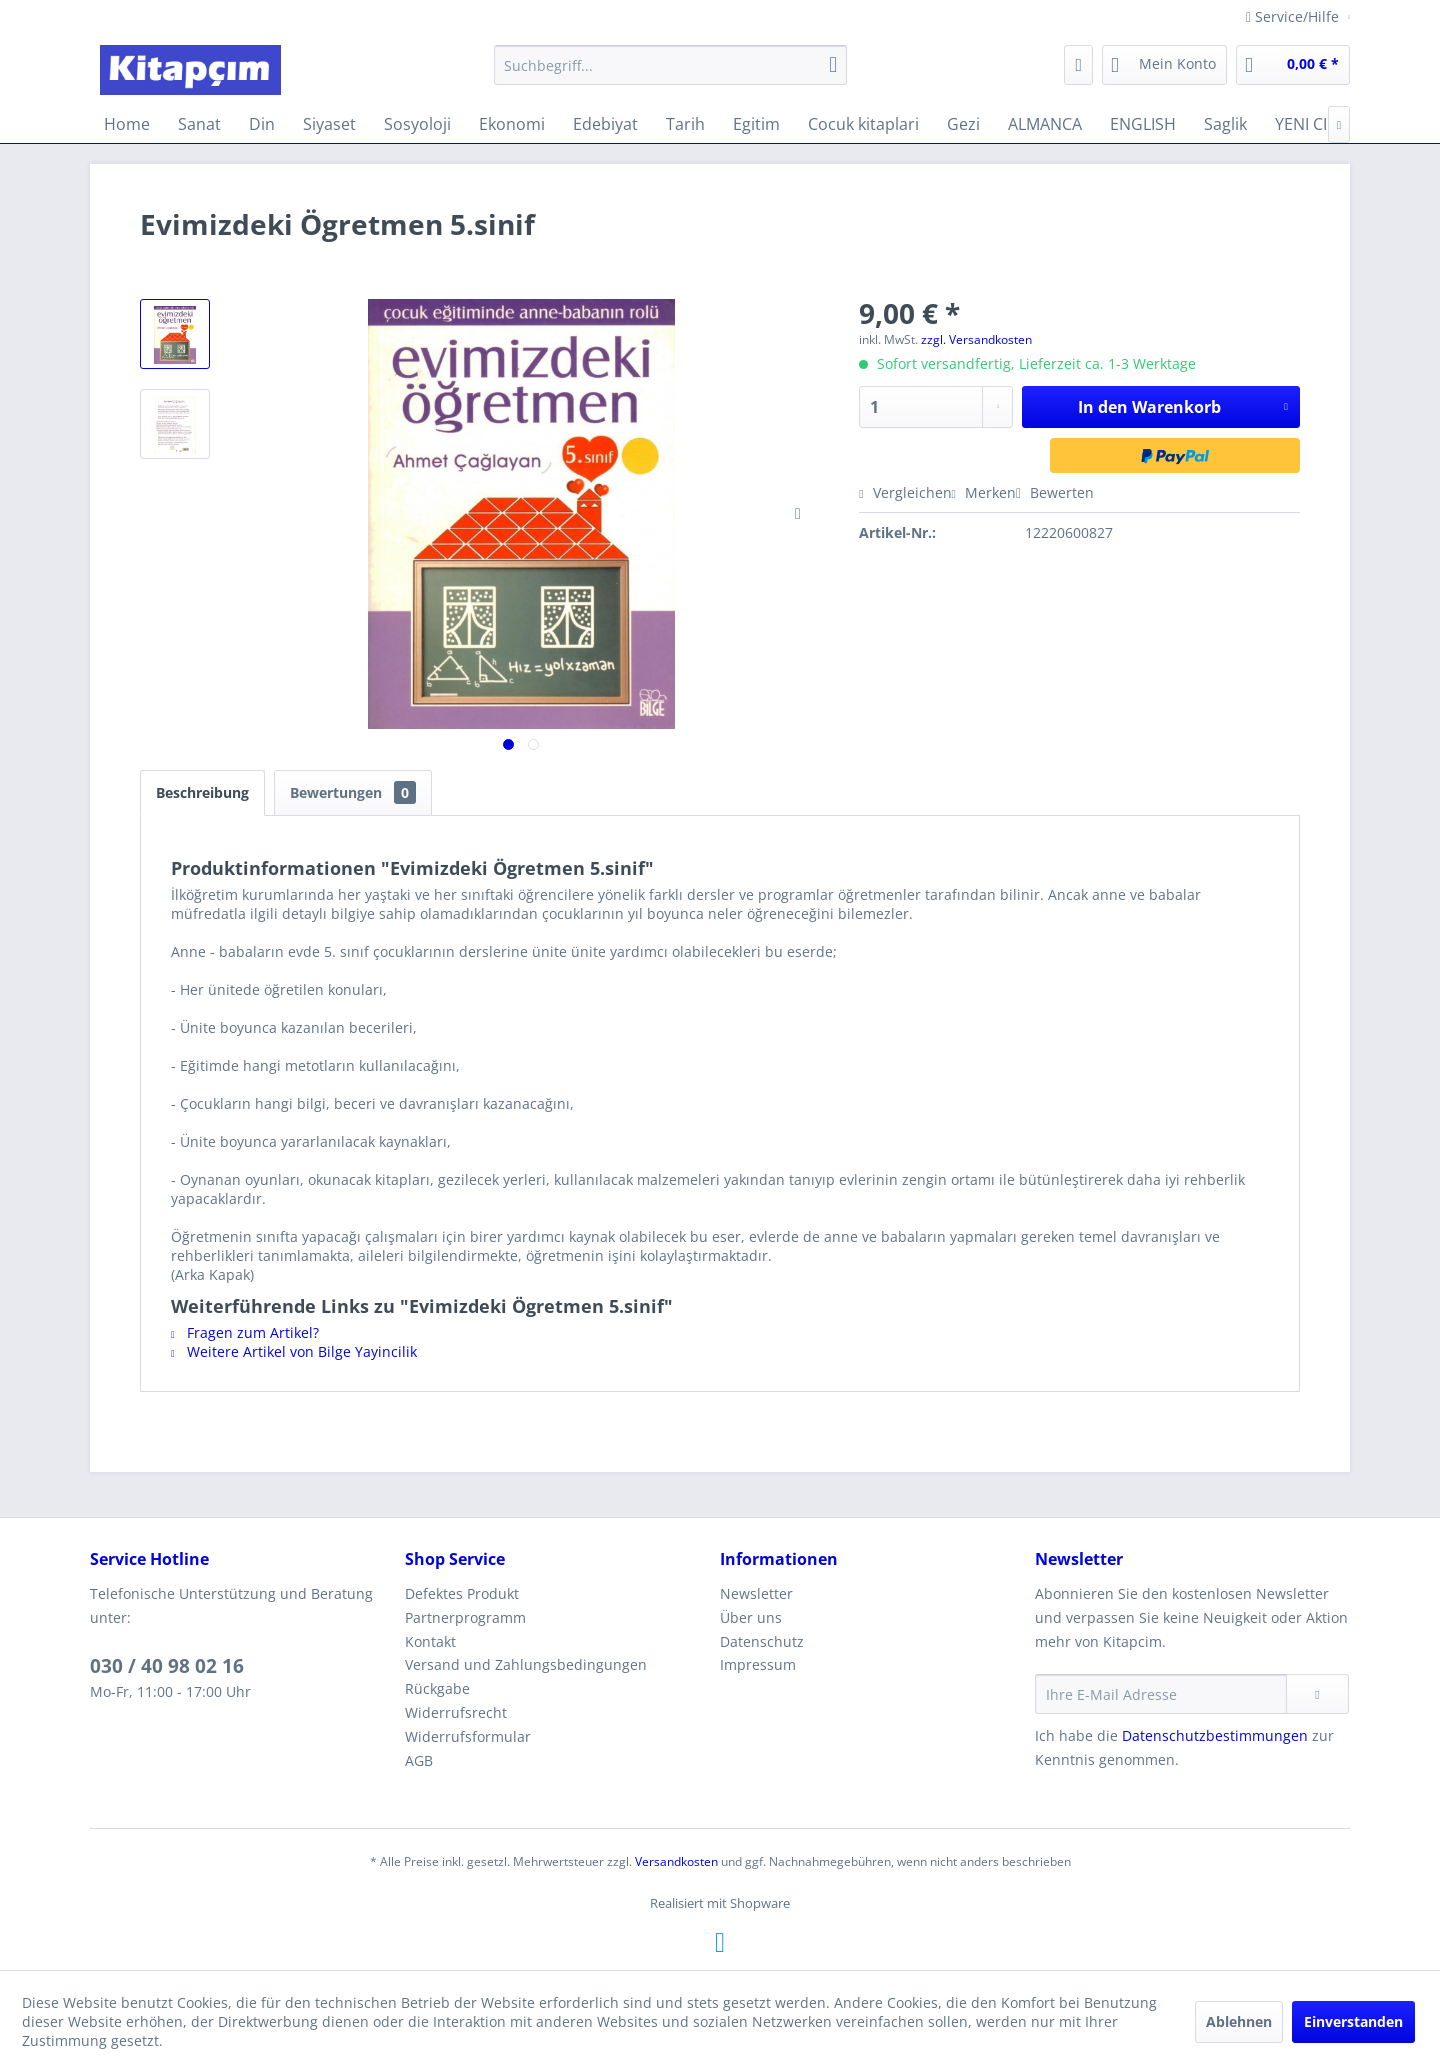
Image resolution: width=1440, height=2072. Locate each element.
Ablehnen (1239, 2021)
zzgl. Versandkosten (976, 339)
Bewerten (1055, 492)
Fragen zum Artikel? (245, 1332)
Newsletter (756, 1593)
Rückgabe (437, 1688)
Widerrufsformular (468, 1736)
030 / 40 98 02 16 (167, 1666)
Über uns (751, 1617)
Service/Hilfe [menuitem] (1294, 16)
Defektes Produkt (462, 1593)
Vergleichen (905, 492)
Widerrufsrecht (456, 1712)
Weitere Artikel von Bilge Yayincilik (294, 1351)
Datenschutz (762, 1641)
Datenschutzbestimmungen (1215, 1735)
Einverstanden (1353, 2021)
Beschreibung (202, 792)
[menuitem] (670, 65)
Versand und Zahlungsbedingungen (526, 1664)
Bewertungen (353, 792)
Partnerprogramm (465, 1617)
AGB (419, 1760)
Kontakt (430, 1641)
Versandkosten (676, 1861)
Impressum (758, 1664)
